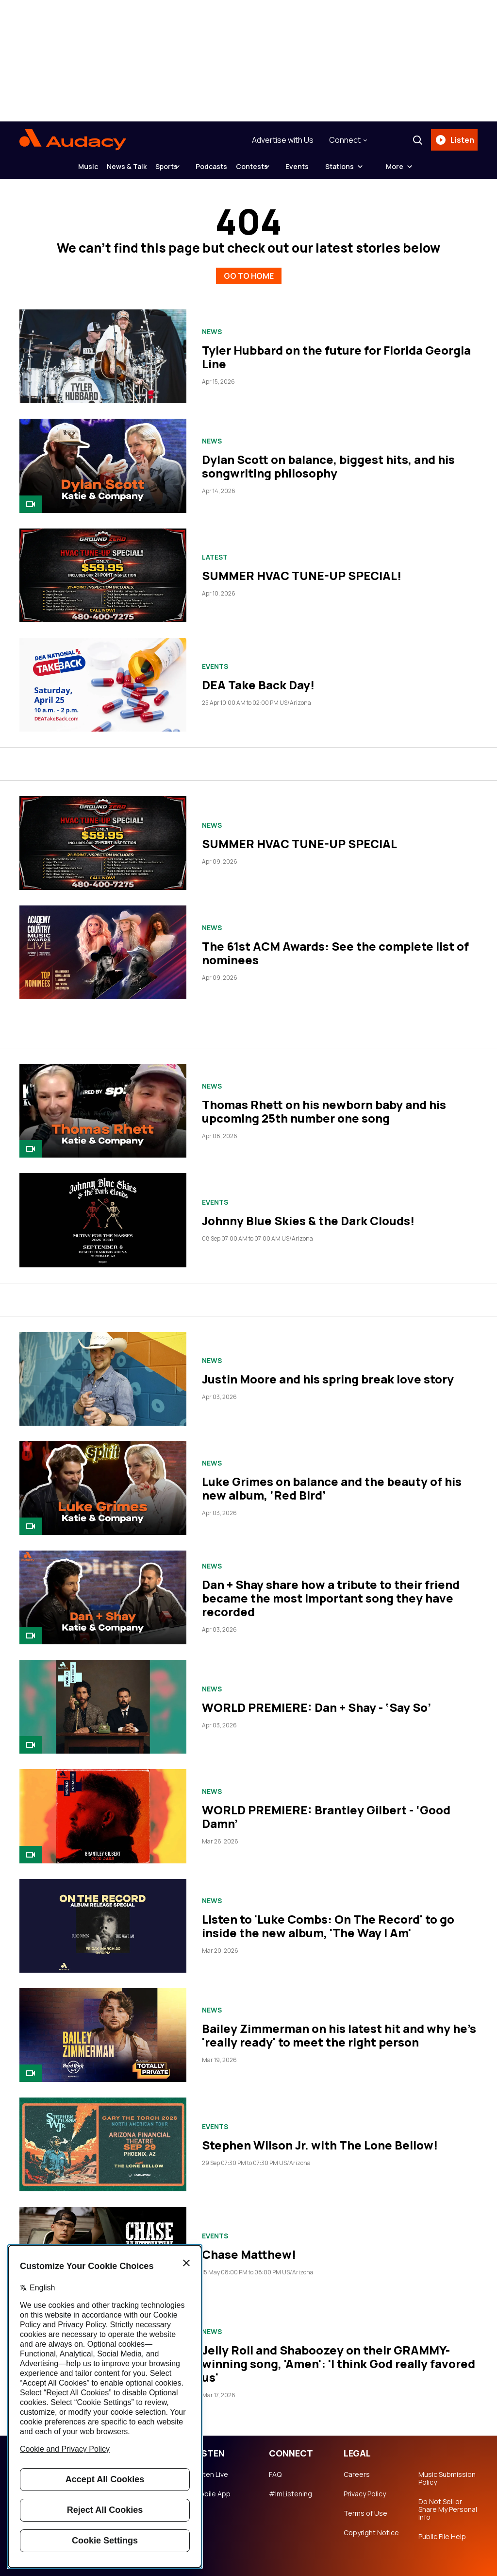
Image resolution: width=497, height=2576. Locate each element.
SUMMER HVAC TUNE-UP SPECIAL (299, 836)
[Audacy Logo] (72, 140)
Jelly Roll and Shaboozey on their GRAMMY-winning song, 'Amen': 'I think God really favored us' (338, 2356)
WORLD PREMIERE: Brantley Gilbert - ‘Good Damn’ (326, 1809)
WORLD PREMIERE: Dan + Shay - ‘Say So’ (316, 1700)
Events (333, 166)
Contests (274, 166)
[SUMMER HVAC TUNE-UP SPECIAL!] (102, 568)
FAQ (275, 2467)
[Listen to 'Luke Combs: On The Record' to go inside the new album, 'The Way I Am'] (102, 1918)
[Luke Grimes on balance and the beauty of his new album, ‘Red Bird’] (102, 1481)
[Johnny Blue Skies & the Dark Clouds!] (102, 1213)
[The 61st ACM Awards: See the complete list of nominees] (102, 945)
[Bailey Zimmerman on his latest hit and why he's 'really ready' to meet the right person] (102, 2028)
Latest (215, 550)
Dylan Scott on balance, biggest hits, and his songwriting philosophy (328, 459)
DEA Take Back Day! (258, 678)
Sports (160, 166)
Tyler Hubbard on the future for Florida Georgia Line (336, 349)
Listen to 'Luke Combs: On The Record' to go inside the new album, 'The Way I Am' (328, 1918)
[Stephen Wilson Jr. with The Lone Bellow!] (102, 2137)
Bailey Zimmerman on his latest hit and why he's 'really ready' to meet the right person (339, 2028)
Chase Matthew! (249, 2247)
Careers (357, 2467)
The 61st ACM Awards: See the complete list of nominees (335, 945)
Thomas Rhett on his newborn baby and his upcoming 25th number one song (324, 1104)
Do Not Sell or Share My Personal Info (447, 2502)
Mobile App (212, 2487)
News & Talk (105, 166)
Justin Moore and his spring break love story (328, 1372)
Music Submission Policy (447, 2471)
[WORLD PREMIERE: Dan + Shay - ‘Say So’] (102, 1699)
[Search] (414, 140)
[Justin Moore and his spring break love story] (102, 1371)
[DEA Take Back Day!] (102, 677)
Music (52, 166)
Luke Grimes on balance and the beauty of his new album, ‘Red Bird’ (332, 1481)
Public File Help (442, 2529)
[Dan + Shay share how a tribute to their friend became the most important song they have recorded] (102, 1590)
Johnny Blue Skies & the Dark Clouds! (308, 1213)
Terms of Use (365, 2506)
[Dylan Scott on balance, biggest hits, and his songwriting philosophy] (102, 459)
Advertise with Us (279, 140)
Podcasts (218, 166)
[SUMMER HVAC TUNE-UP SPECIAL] (102, 836)
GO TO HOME (249, 266)
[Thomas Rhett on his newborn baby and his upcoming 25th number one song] (102, 1104)
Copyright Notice (371, 2525)
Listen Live (211, 2467)
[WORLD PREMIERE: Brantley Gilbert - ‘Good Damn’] (102, 1809)
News (212, 324)
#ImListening (290, 2487)
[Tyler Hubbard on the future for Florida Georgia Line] (102, 349)
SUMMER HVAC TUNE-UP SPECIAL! (301, 568)
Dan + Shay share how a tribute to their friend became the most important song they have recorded (331, 1590)
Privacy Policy (365, 2487)
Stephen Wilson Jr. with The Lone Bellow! (320, 2138)
